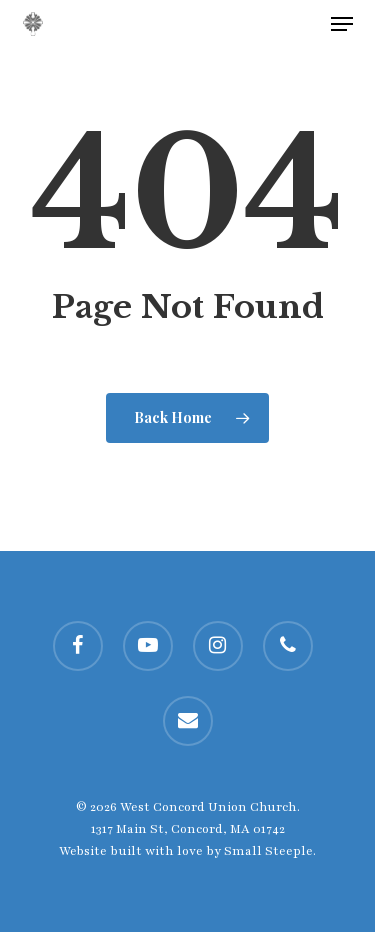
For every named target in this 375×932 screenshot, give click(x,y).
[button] (342, 24)
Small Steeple (268, 851)
